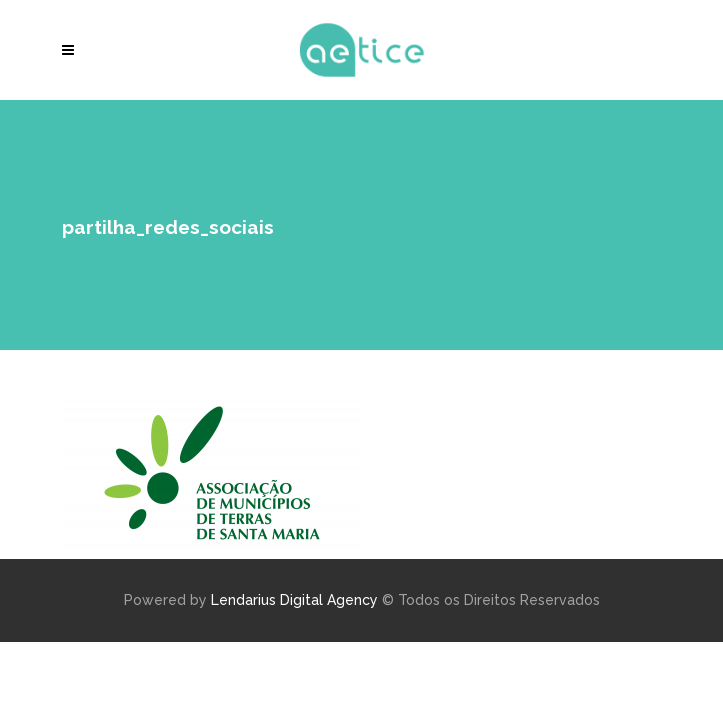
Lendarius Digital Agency (294, 600)
